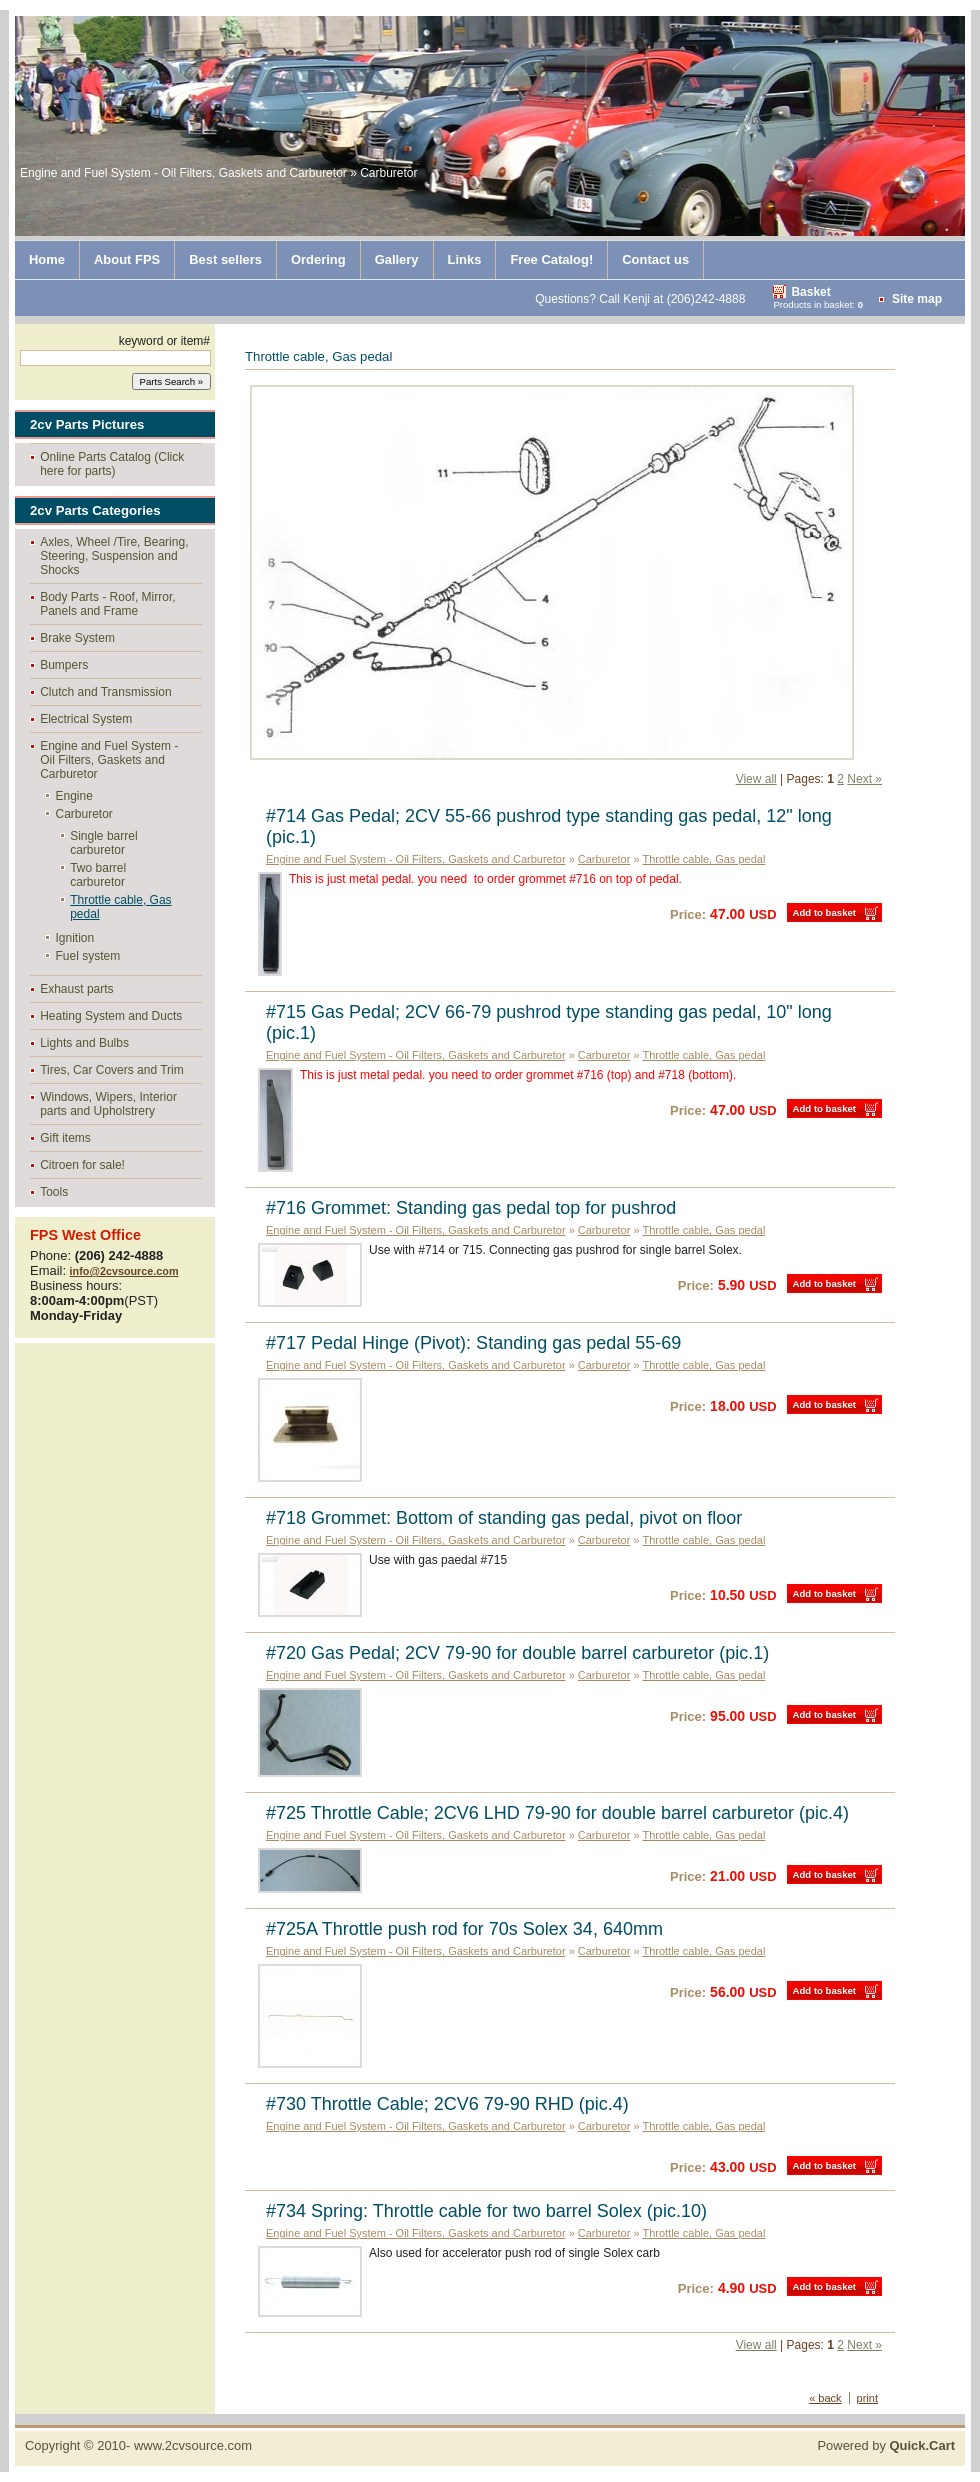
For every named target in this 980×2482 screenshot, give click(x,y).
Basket (810, 292)
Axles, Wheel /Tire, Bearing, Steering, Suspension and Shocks (114, 556)
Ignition (75, 938)
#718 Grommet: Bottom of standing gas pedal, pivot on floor (504, 1518)
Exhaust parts (76, 989)
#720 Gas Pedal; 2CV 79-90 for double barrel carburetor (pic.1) (517, 1653)
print (867, 2398)
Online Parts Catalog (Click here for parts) (112, 464)
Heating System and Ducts (111, 1016)
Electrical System (86, 719)
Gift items (65, 1138)
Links (465, 259)
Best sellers (225, 259)
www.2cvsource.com (193, 2445)
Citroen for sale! (82, 1165)
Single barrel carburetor (103, 843)
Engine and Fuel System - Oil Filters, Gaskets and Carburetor (109, 760)
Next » (864, 779)
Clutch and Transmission (105, 692)
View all (756, 779)
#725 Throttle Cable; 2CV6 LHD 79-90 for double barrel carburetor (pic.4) (557, 1813)
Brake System (77, 638)
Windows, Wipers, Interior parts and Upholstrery (108, 1104)
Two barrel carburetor (98, 875)
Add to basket (824, 912)
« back (825, 2398)
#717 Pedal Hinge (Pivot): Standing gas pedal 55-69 (473, 1343)
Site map (917, 299)
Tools (54, 1192)
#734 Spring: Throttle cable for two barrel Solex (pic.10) (486, 2211)
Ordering (318, 259)
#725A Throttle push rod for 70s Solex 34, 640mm (464, 1929)
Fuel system (88, 956)
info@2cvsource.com (124, 1271)
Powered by (886, 2445)
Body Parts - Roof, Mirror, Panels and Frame (107, 604)
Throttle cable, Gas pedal (120, 907)
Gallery (397, 259)
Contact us (655, 259)
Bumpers (64, 665)
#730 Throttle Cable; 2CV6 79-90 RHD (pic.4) (447, 2104)
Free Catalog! (551, 259)
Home (47, 259)
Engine (74, 796)
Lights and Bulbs (84, 1043)
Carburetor (84, 814)
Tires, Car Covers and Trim (112, 1070)
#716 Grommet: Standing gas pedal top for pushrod (471, 1208)
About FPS (127, 259)
